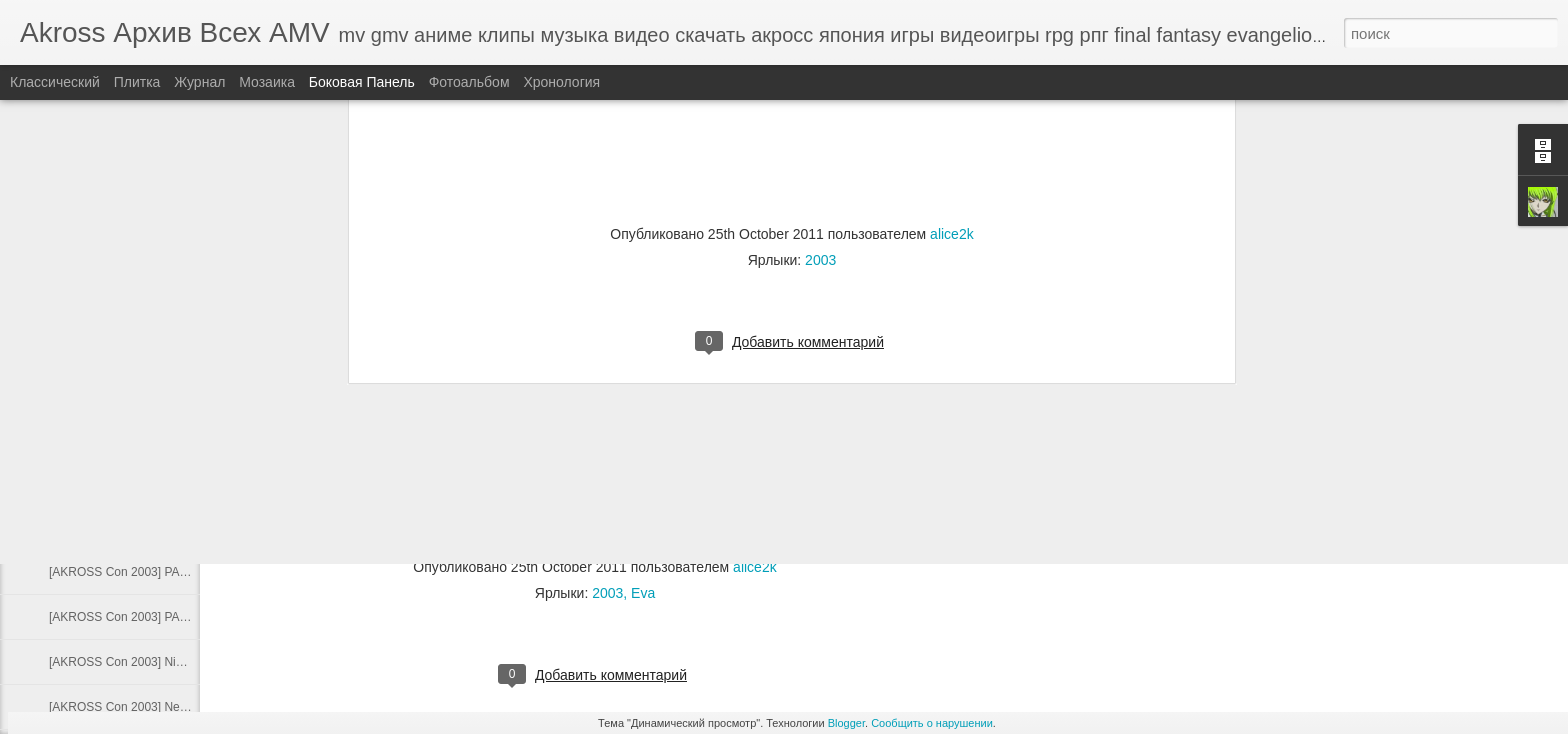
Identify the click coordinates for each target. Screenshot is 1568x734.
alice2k (755, 567)
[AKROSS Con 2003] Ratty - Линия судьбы (165, 437)
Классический (55, 82)
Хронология (561, 82)
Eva (643, 593)
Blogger (846, 723)
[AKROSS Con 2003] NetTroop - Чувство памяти (181, 707)
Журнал (199, 82)
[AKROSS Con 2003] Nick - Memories (150, 662)
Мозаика (267, 82)
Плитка (137, 82)
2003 (607, 593)
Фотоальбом (469, 82)
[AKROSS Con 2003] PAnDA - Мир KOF (156, 572)
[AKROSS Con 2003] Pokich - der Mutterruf (164, 527)
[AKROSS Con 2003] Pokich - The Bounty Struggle (184, 482)
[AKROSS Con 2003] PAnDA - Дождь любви (168, 617)
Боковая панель (362, 82)
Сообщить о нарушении (932, 723)
